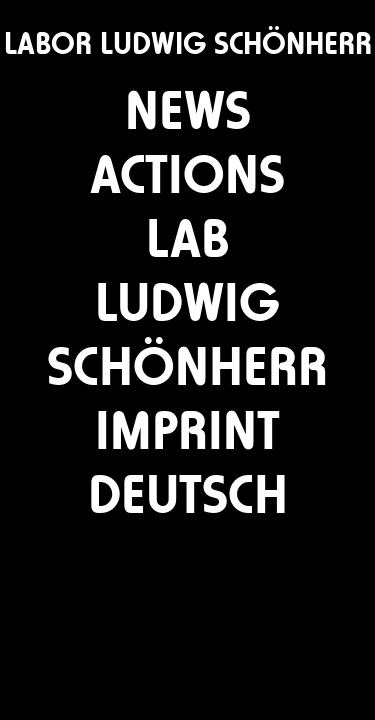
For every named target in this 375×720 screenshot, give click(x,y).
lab (188, 232)
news (188, 104)
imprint (187, 424)
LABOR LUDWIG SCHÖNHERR (188, 44)
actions (187, 168)
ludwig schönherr (187, 328)
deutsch (188, 488)
